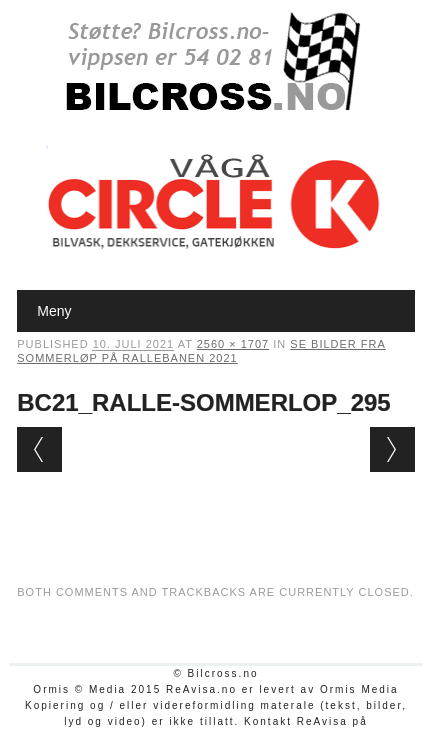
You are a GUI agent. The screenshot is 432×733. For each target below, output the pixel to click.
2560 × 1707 (233, 344)
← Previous (39, 449)
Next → (392, 449)
